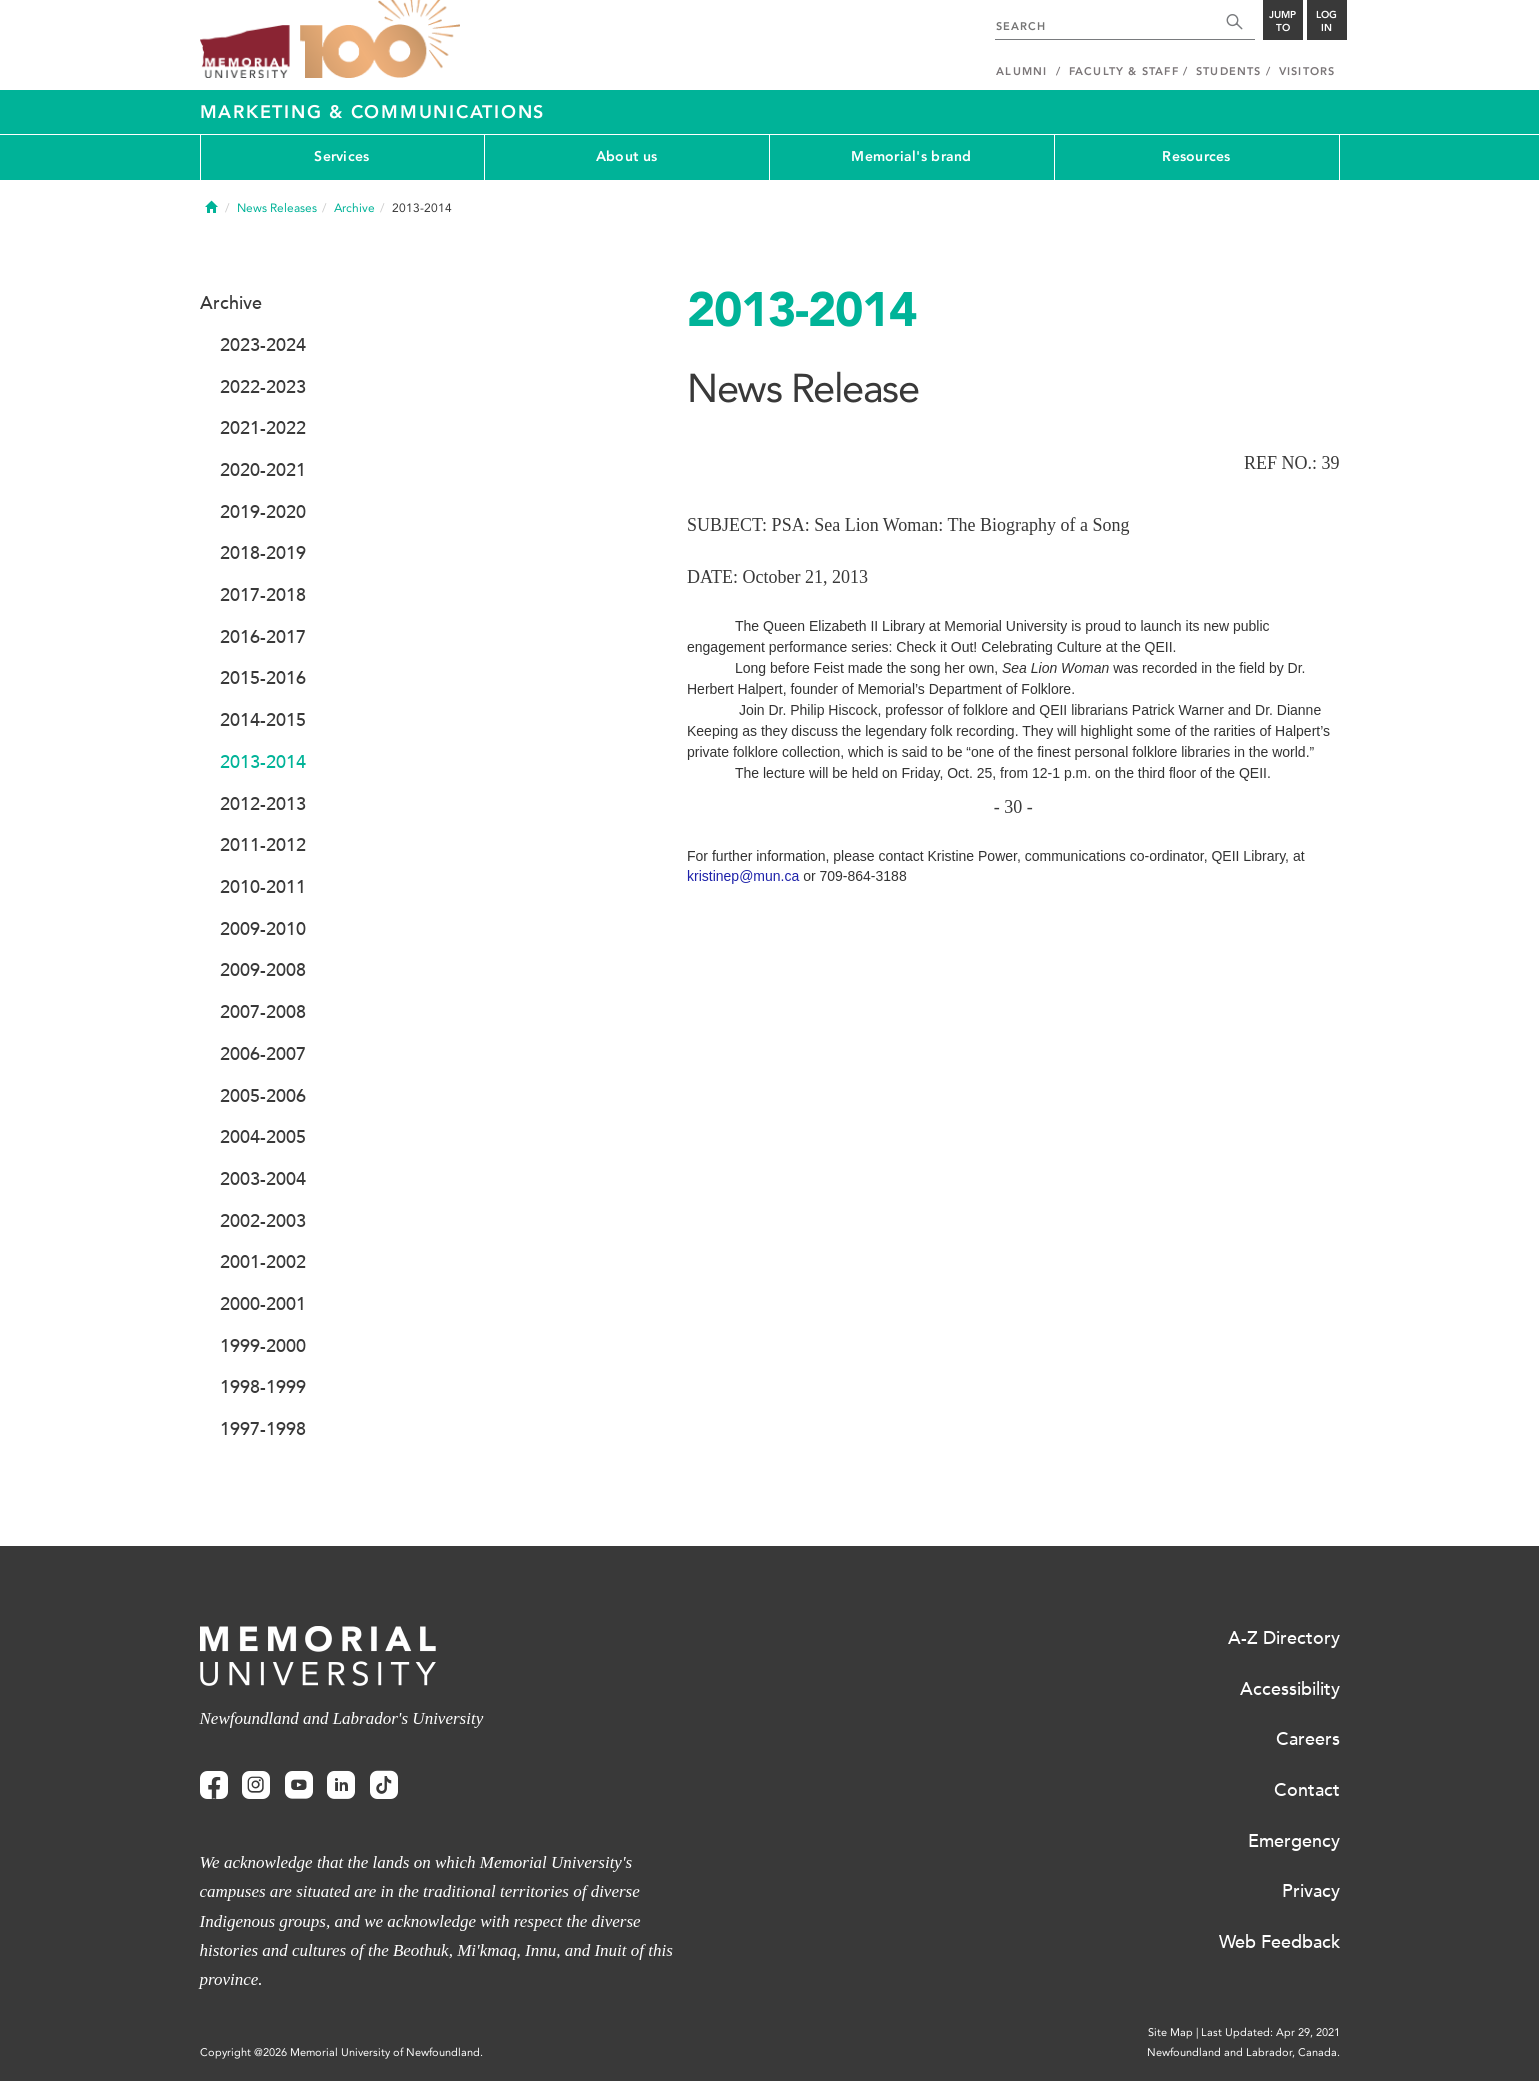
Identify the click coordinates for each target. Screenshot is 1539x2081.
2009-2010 (263, 929)
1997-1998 (263, 1429)
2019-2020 (263, 512)
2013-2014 (263, 762)
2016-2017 (263, 637)
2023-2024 (263, 345)
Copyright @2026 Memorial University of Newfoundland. (341, 2052)
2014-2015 (263, 720)
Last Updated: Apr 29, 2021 (1270, 2032)
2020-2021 (263, 470)
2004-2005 (263, 1137)
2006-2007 (263, 1054)
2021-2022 (263, 428)
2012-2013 (263, 804)
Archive (354, 208)
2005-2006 (263, 1096)
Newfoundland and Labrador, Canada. (1243, 2052)
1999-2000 (263, 1346)
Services (341, 156)
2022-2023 (263, 387)
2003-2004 (263, 1179)
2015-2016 (263, 678)
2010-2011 (263, 887)
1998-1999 (263, 1387)
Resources (1196, 156)
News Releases (277, 208)
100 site (380, 40)
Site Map (1170, 2032)
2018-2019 (263, 553)
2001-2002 (263, 1262)
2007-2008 (263, 1012)
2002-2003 (263, 1221)
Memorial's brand (911, 156)
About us (626, 156)
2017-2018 (263, 595)
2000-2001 (263, 1304)
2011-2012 (263, 845)
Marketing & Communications (373, 112)
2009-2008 (263, 970)
